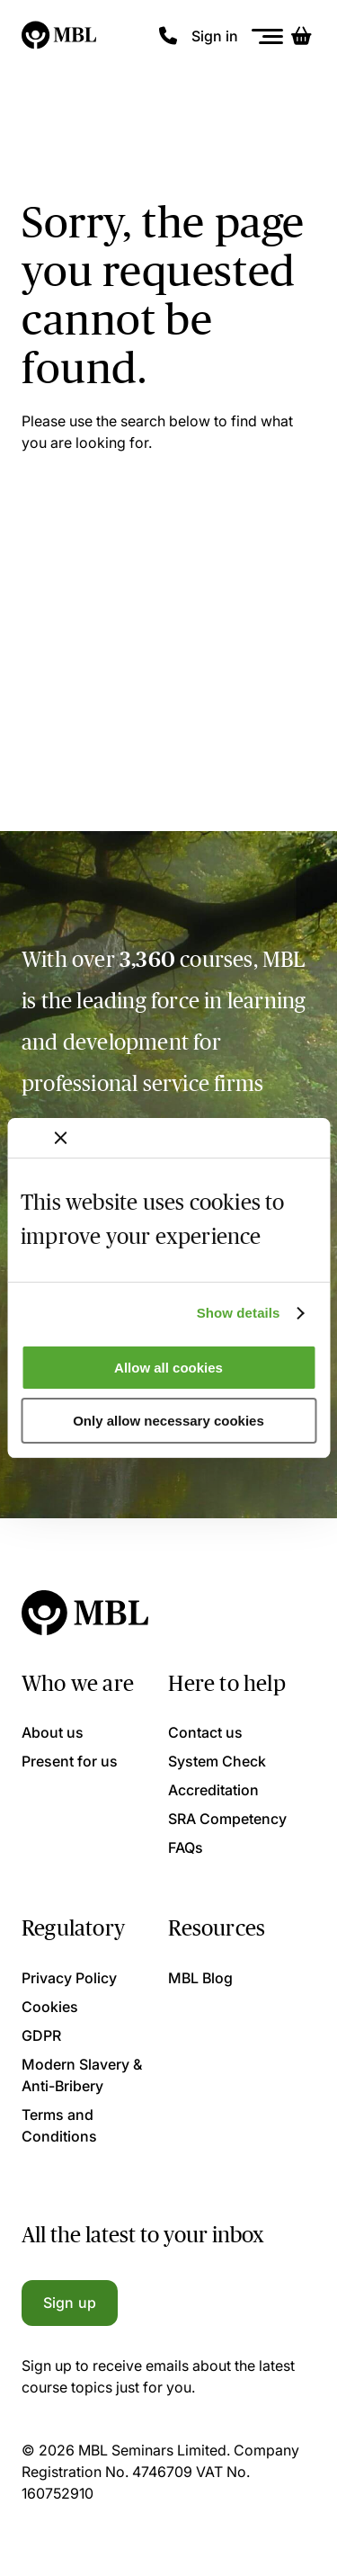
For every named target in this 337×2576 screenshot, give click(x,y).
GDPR (41, 2035)
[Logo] (60, 36)
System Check (217, 1761)
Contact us (205, 1732)
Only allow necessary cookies (168, 1420)
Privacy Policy (69, 1978)
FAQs (185, 1847)
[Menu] (268, 36)
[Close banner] (60, 1137)
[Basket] (301, 36)
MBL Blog (200, 1978)
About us (53, 1732)
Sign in (214, 36)
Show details (238, 1312)
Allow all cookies (168, 1367)
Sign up (69, 2303)
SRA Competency (227, 1819)
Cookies (50, 2007)
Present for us (70, 1761)
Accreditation (213, 1790)
